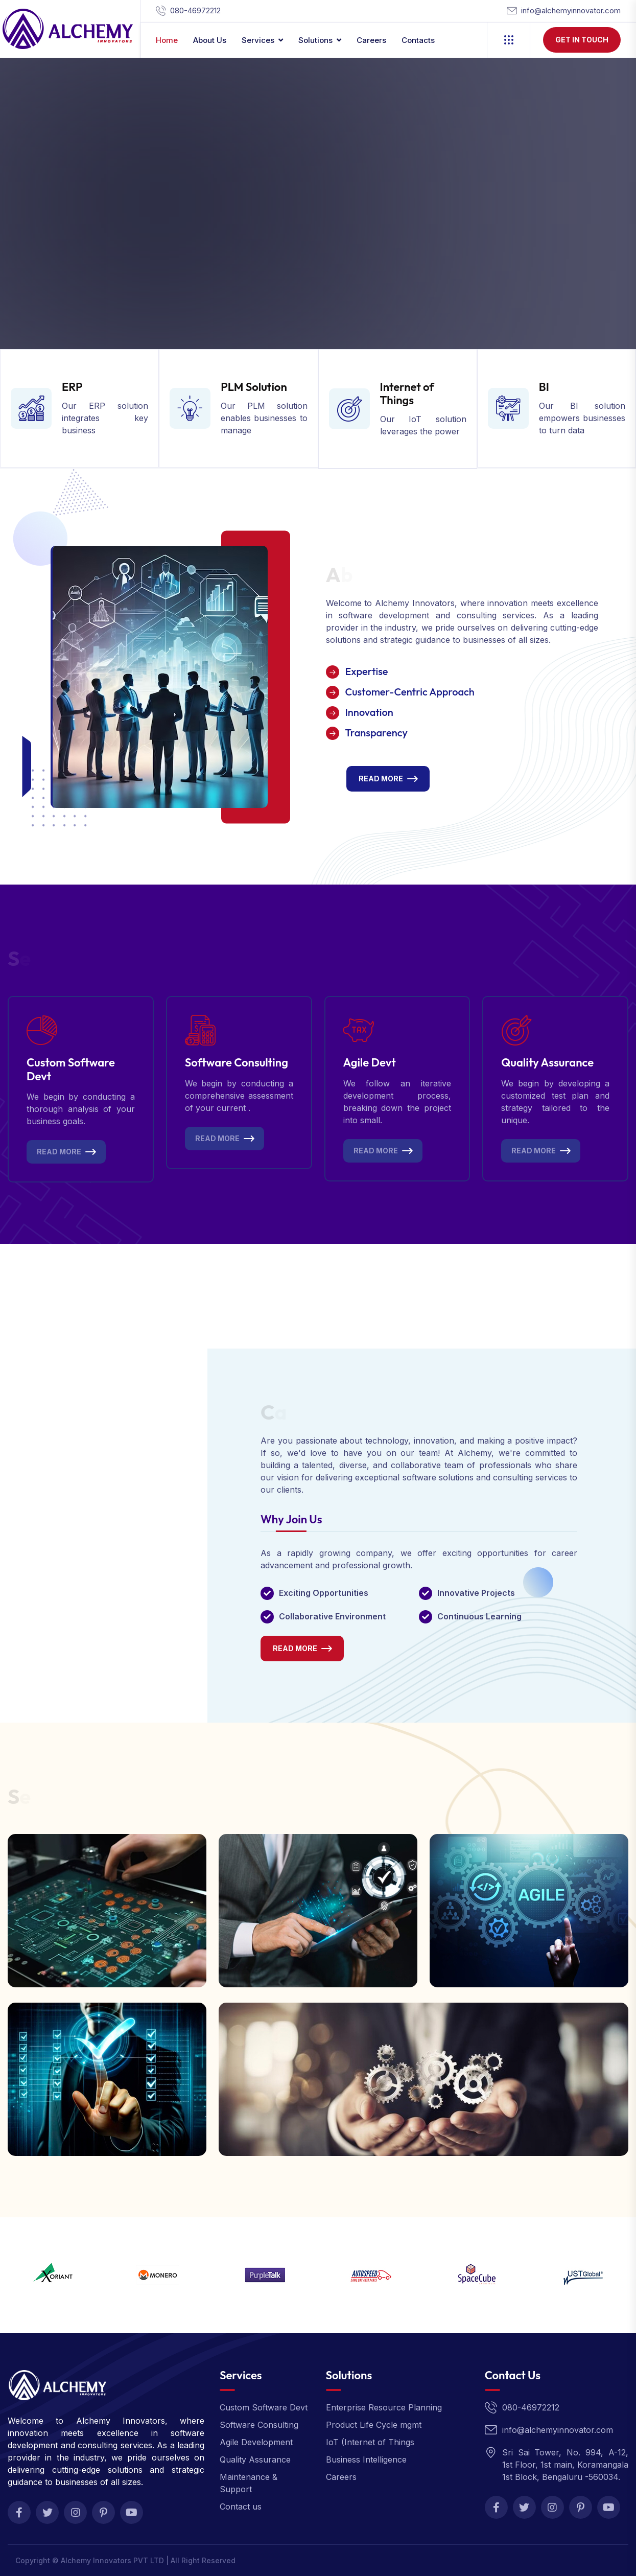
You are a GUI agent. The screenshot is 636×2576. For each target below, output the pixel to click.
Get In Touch (581, 39)
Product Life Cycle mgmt (373, 2425)
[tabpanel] (419, 1604)
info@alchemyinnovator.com (571, 10)
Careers (371, 40)
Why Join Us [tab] (291, 1520)
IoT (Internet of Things (370, 2442)
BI (544, 387)
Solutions (315, 40)
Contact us (241, 2506)
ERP (72, 387)
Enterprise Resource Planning (384, 2407)
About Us (209, 40)
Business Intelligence (366, 2459)
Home (167, 40)
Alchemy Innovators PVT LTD (112, 2560)
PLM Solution (254, 387)
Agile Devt (369, 1062)
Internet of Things (407, 393)
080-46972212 (195, 10)
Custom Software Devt (71, 1069)
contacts (418, 40)
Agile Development (256, 2442)
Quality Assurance (547, 1062)
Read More (381, 778)
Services (258, 40)
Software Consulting (236, 1062)
